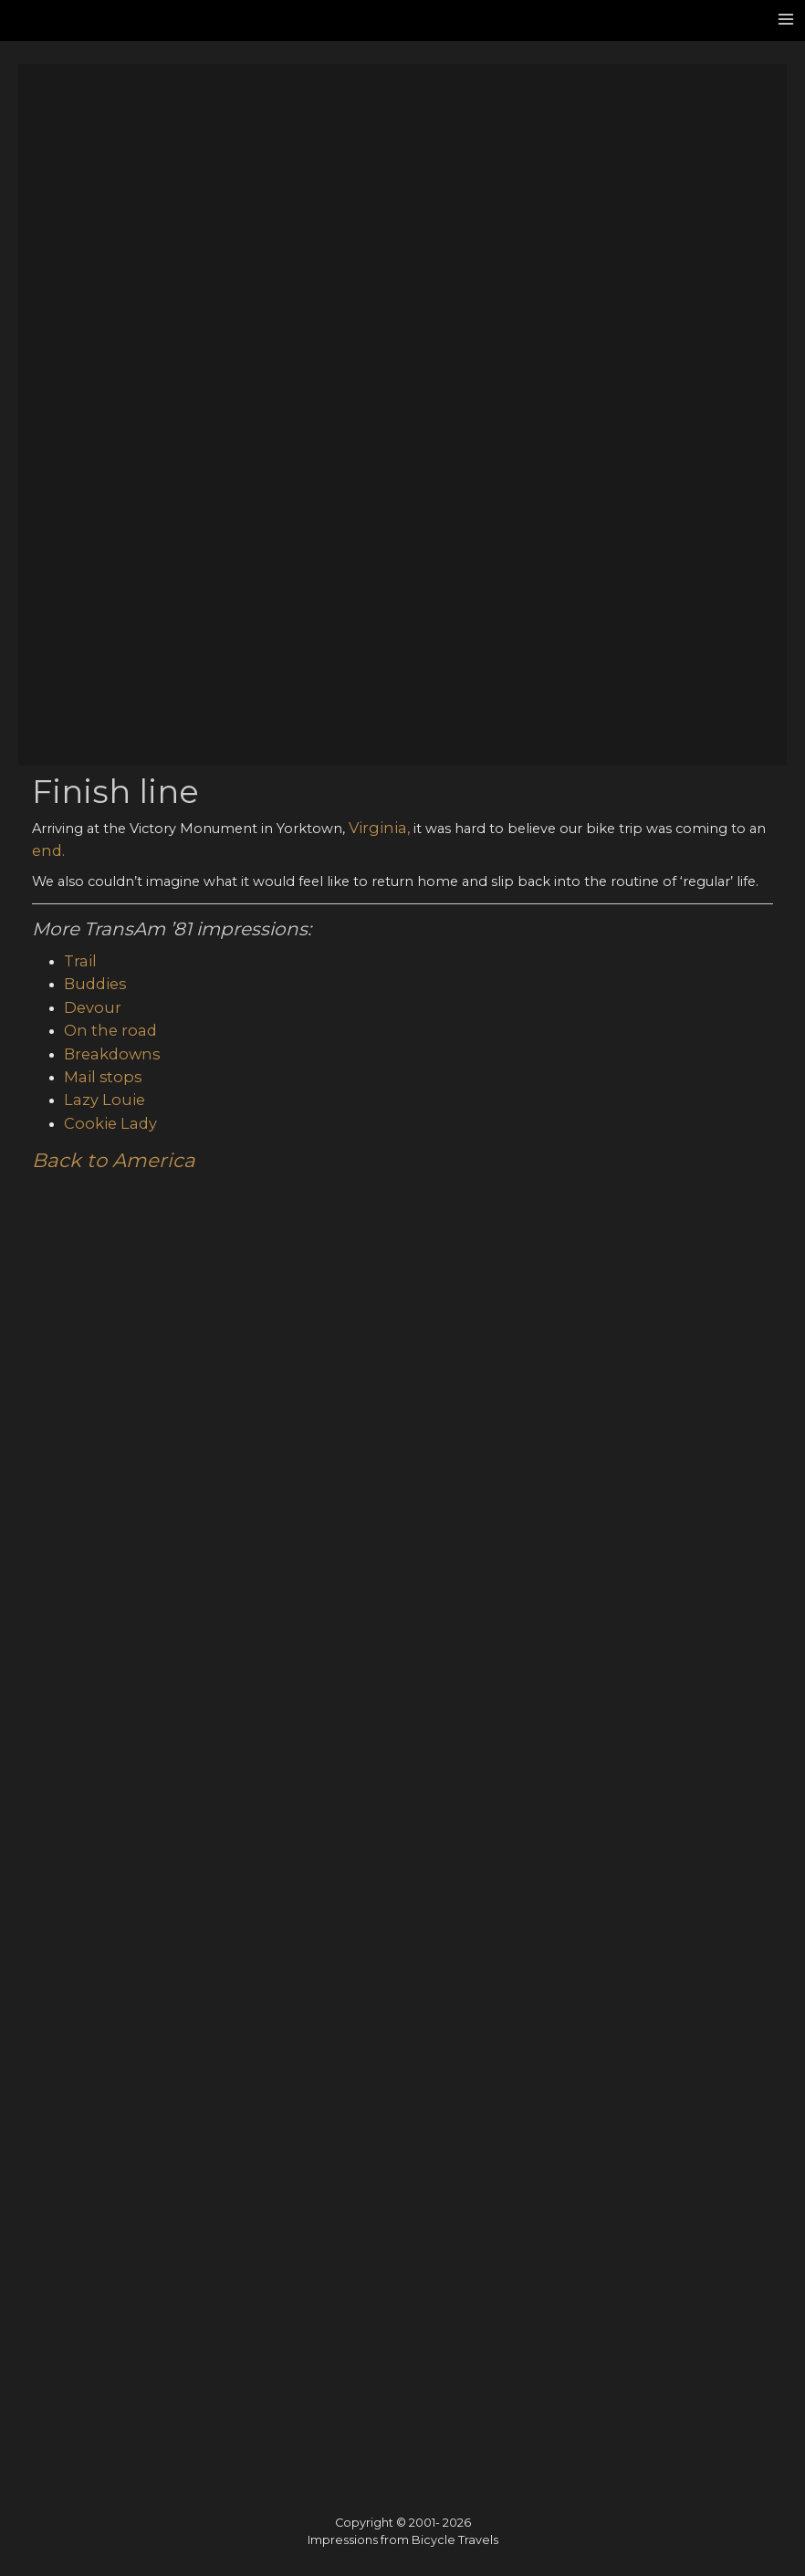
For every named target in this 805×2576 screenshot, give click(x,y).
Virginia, (374, 159)
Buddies (91, 307)
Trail (77, 286)
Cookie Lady (105, 431)
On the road (105, 348)
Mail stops (98, 390)
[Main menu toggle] (786, 19)
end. (46, 179)
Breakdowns (106, 369)
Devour (89, 328)
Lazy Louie (99, 410)
